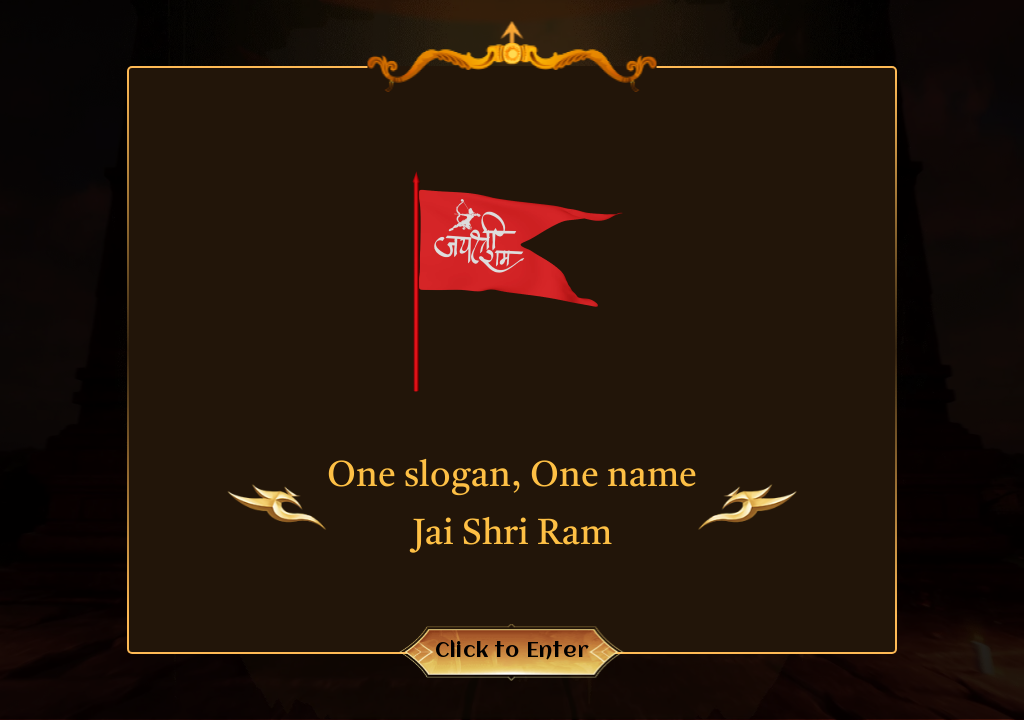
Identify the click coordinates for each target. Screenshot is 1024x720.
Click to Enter (512, 651)
